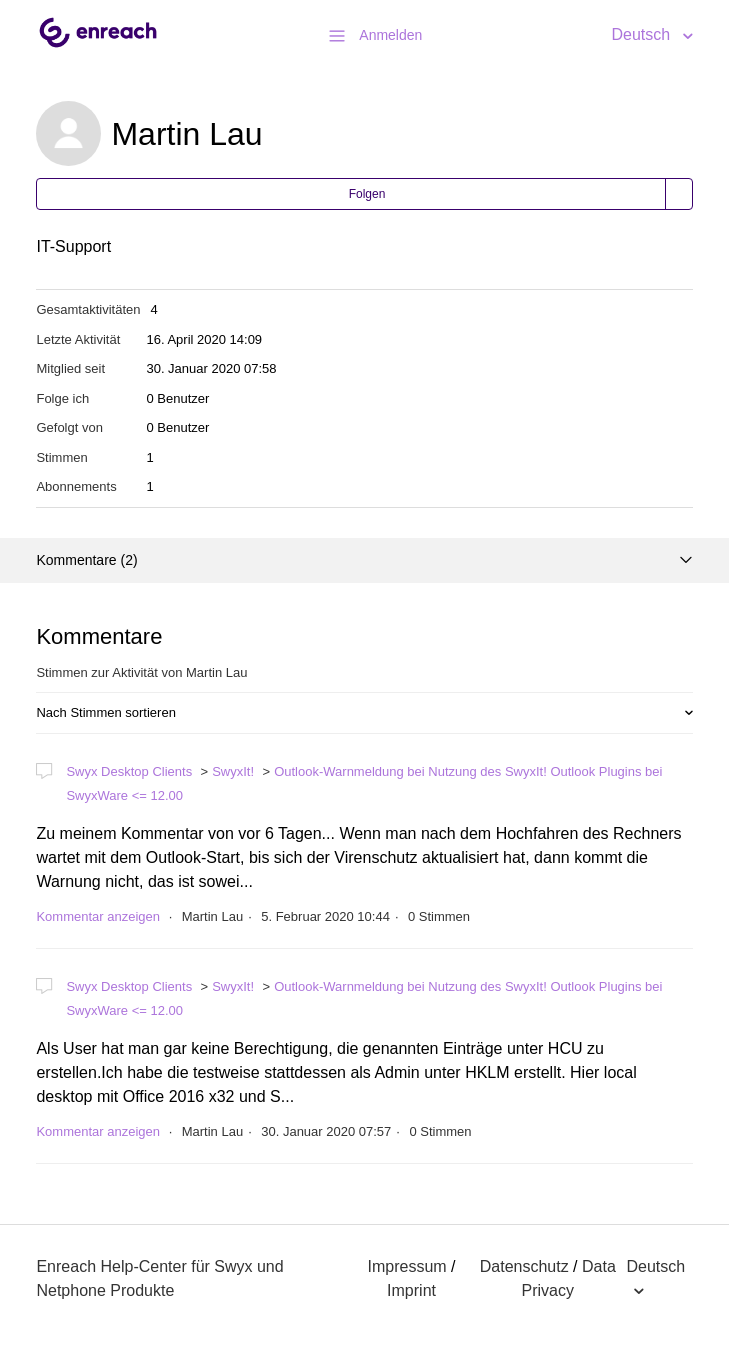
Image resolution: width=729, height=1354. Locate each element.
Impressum (407, 1266)
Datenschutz (524, 1266)
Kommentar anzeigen (98, 916)
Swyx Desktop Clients (129, 771)
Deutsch (642, 34)
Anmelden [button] (390, 35)
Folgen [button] (367, 194)
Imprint (411, 1290)
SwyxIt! (233, 771)
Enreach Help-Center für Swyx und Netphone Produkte (159, 1278)
